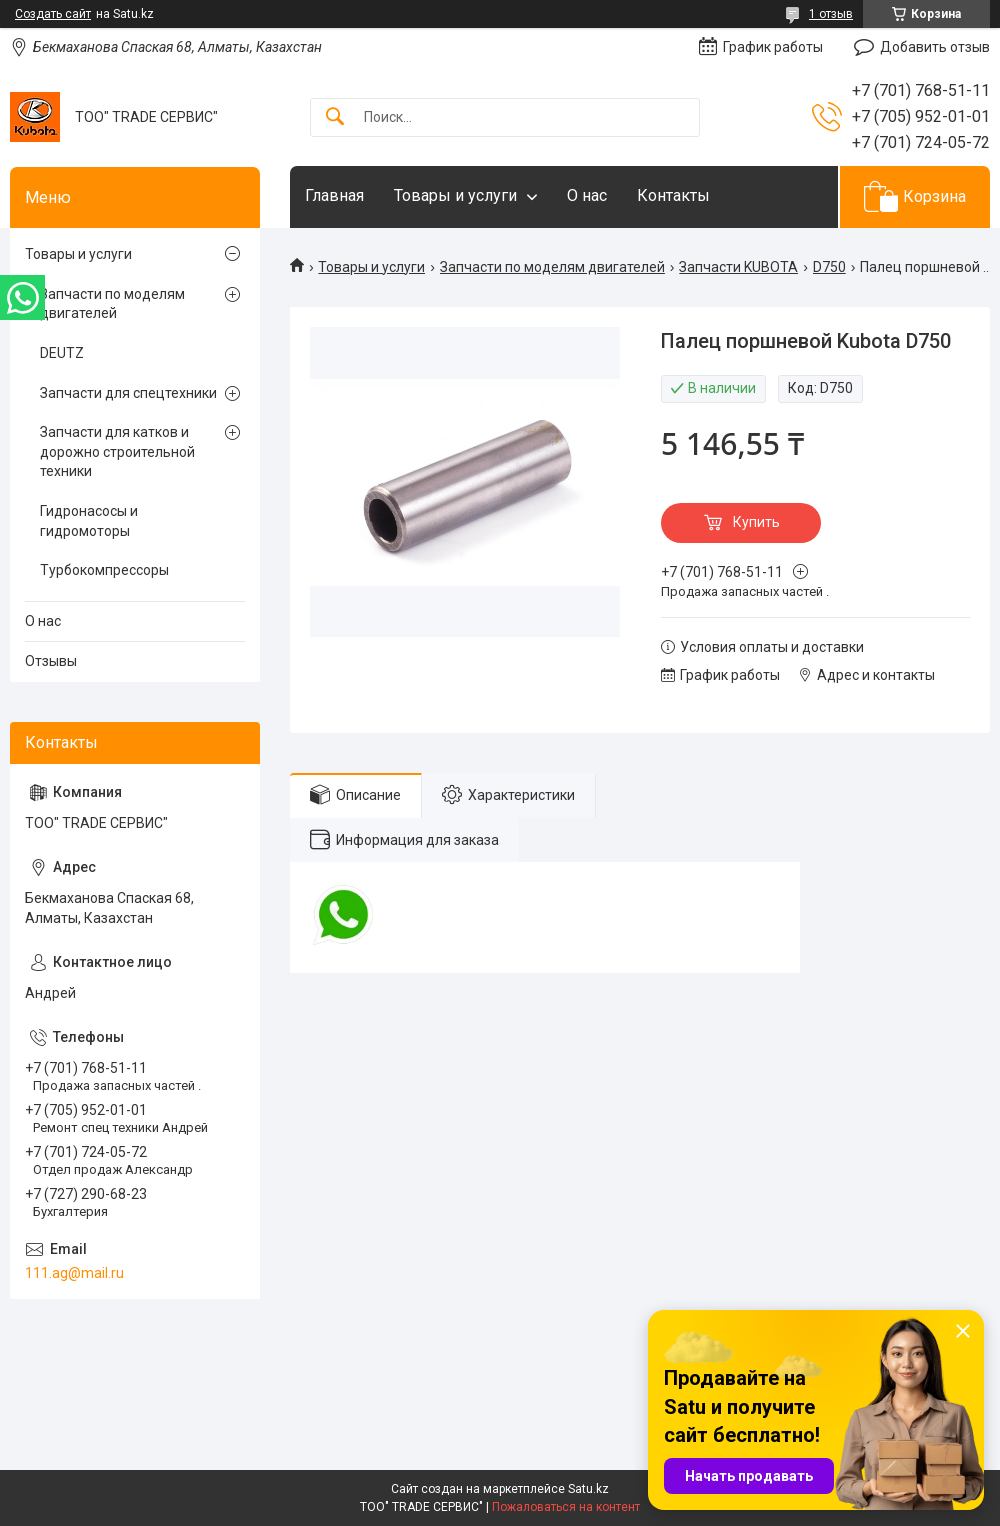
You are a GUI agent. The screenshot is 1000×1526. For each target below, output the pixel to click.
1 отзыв (831, 14)
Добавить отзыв (935, 47)
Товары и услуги (455, 195)
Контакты (673, 195)
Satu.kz (588, 1489)
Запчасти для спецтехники (128, 393)
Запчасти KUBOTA (738, 267)
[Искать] (335, 117)
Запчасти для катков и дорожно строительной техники (117, 451)
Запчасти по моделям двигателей (552, 267)
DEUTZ (62, 353)
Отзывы (51, 661)
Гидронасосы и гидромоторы (89, 521)
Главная (334, 195)
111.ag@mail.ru (74, 1273)
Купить (756, 522)
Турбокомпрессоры (104, 570)
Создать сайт (53, 14)
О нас (587, 195)
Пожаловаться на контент (566, 1507)
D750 (829, 267)
